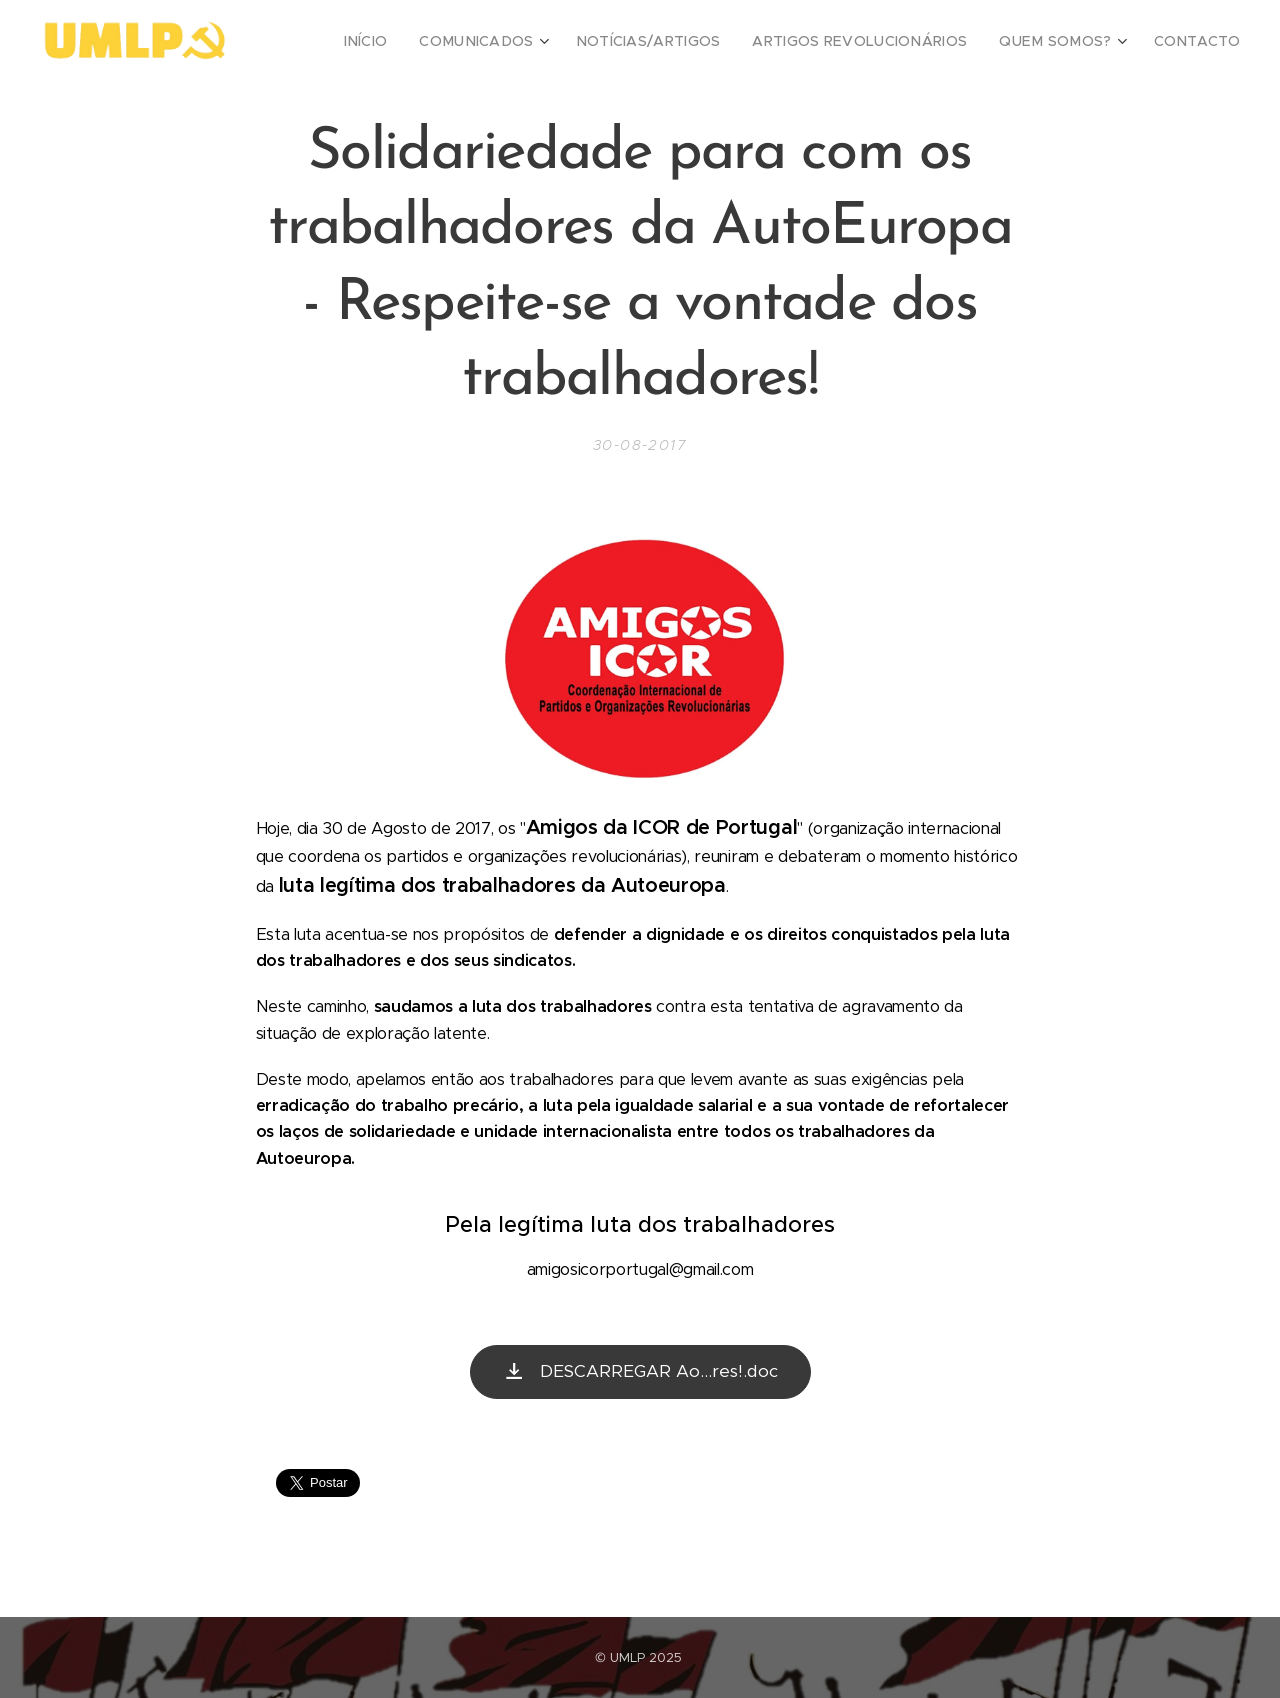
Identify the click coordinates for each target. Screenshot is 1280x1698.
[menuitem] (430, 41)
